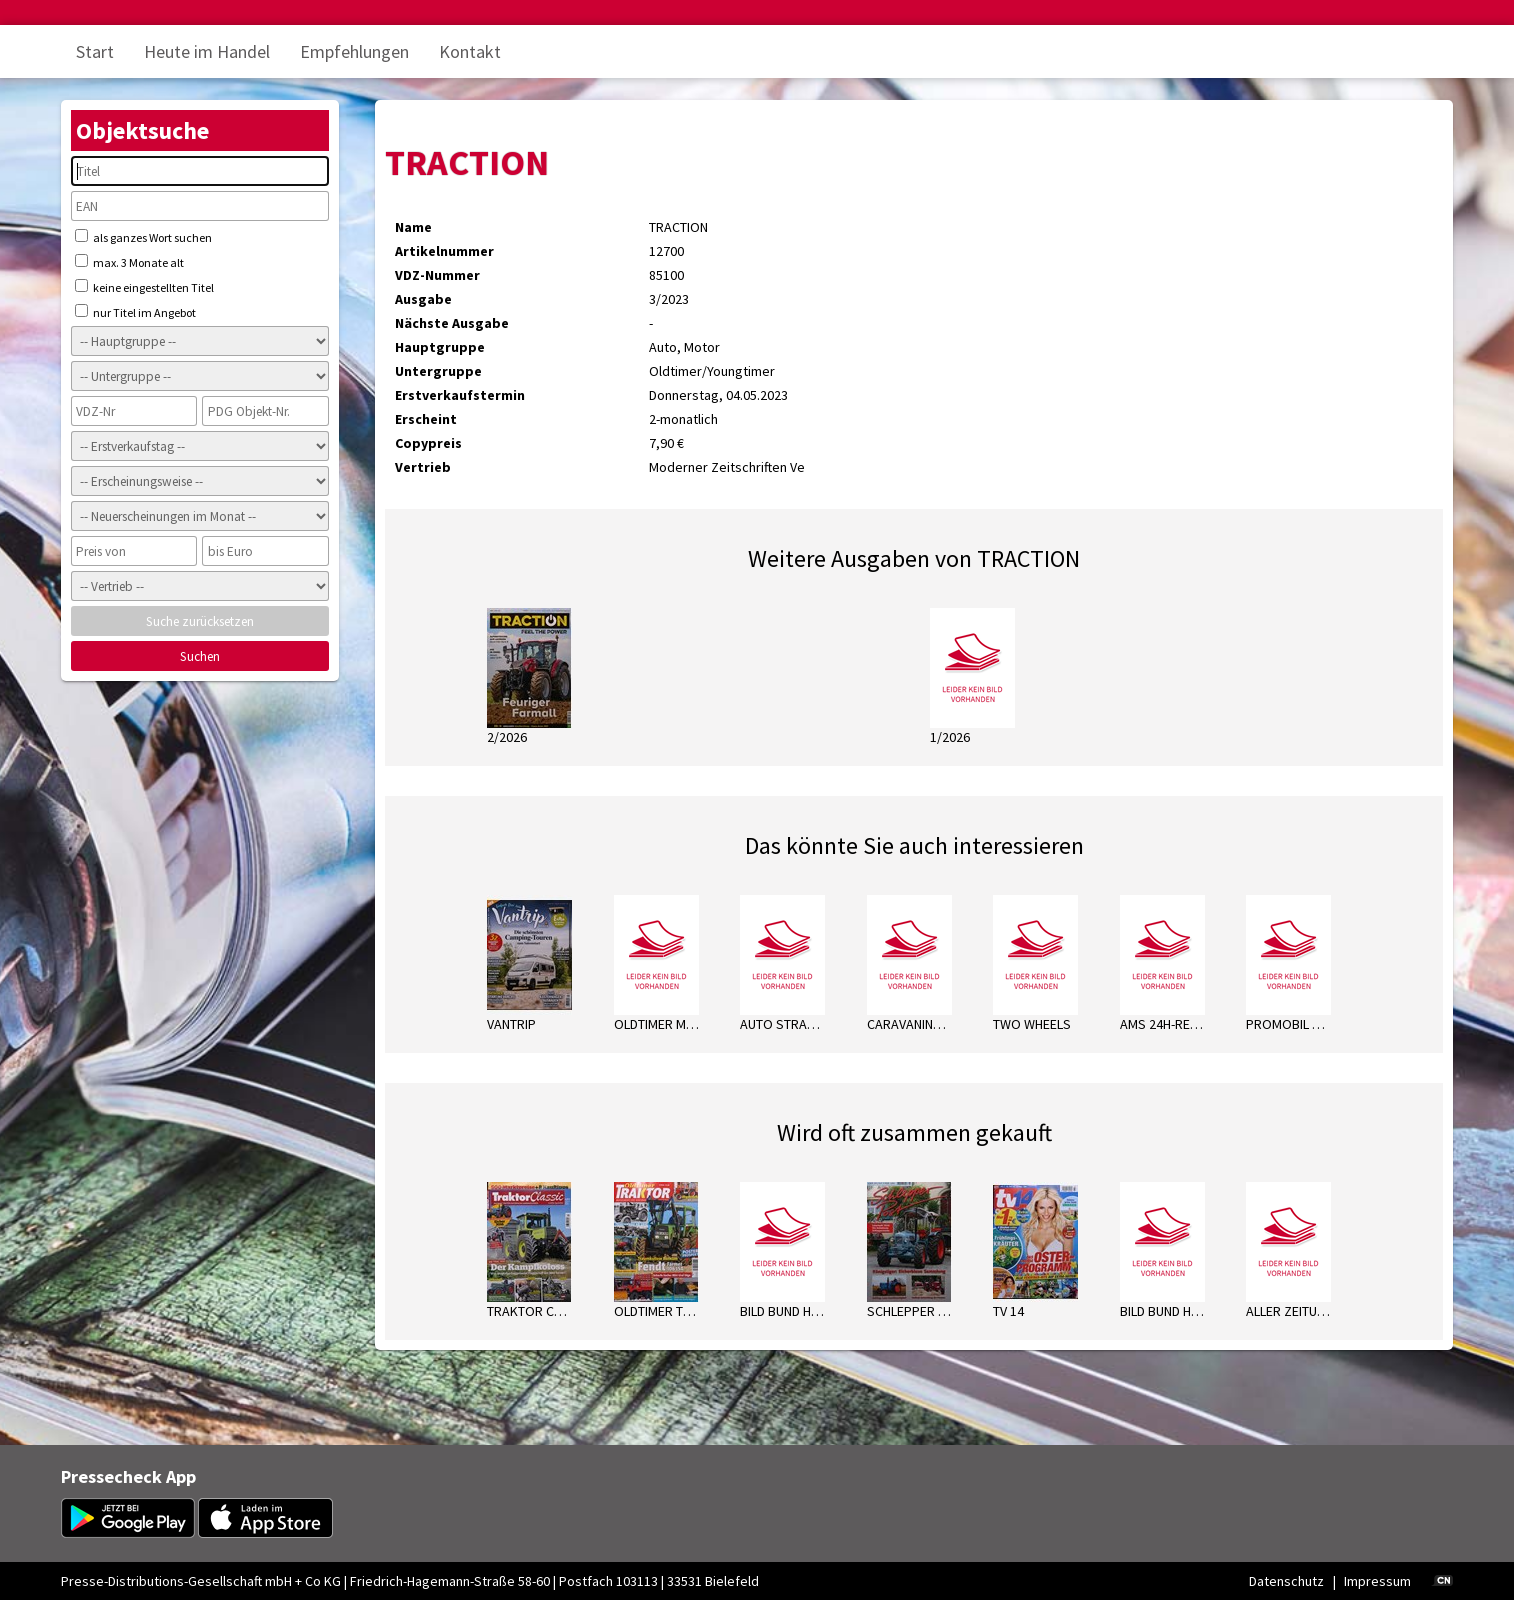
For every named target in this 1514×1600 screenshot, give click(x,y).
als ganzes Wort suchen (143, 237)
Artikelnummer (444, 251)
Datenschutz (1286, 1581)
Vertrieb (423, 467)
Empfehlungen (354, 51)
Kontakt (470, 51)
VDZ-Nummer (437, 275)
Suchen (200, 656)
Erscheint (426, 419)
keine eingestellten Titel (144, 287)
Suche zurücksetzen (200, 621)
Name (413, 227)
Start (95, 51)
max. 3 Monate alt (129, 262)
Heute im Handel (207, 51)
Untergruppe (438, 371)
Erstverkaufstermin (460, 395)
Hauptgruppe (440, 347)
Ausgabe (423, 299)
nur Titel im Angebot (135, 312)
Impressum (1377, 1581)
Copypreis (428, 443)
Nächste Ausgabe (452, 323)
